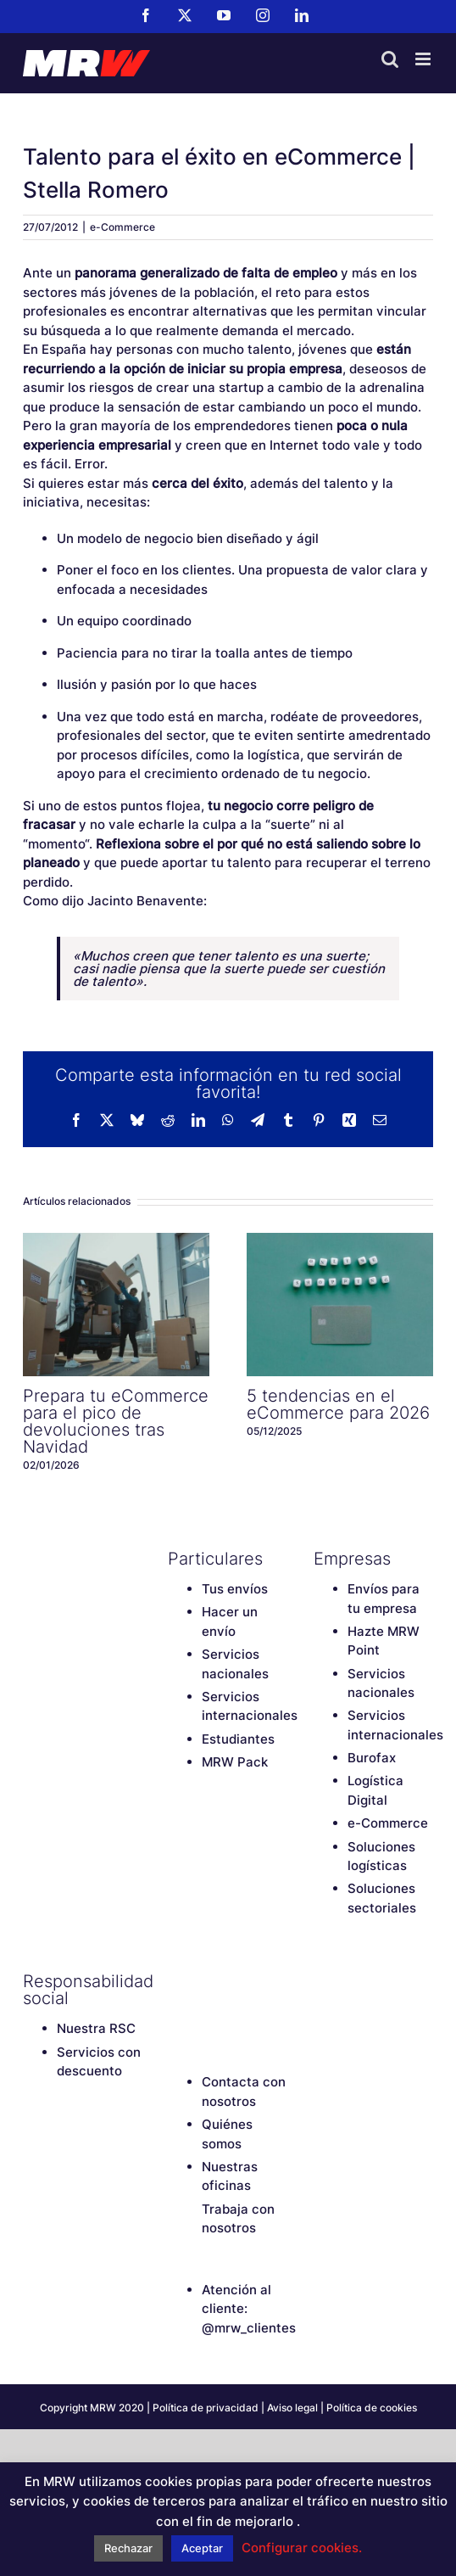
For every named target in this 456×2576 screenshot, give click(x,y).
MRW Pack (235, 1762)
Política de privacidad (206, 2407)
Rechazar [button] (128, 2548)
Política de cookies (371, 2407)
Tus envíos (235, 1589)
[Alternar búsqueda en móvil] (389, 59)
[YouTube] (235, 1981)
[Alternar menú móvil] (424, 59)
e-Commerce (122, 227)
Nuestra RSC (96, 2028)
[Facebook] (176, 1981)
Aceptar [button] (202, 2548)
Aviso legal (292, 2407)
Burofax (372, 1758)
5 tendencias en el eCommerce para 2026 (338, 1404)
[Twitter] (205, 1981)
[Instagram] (265, 1981)
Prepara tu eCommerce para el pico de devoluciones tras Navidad (116, 1421)
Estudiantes (238, 1739)
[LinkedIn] (176, 2010)
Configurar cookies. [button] (302, 2548)
